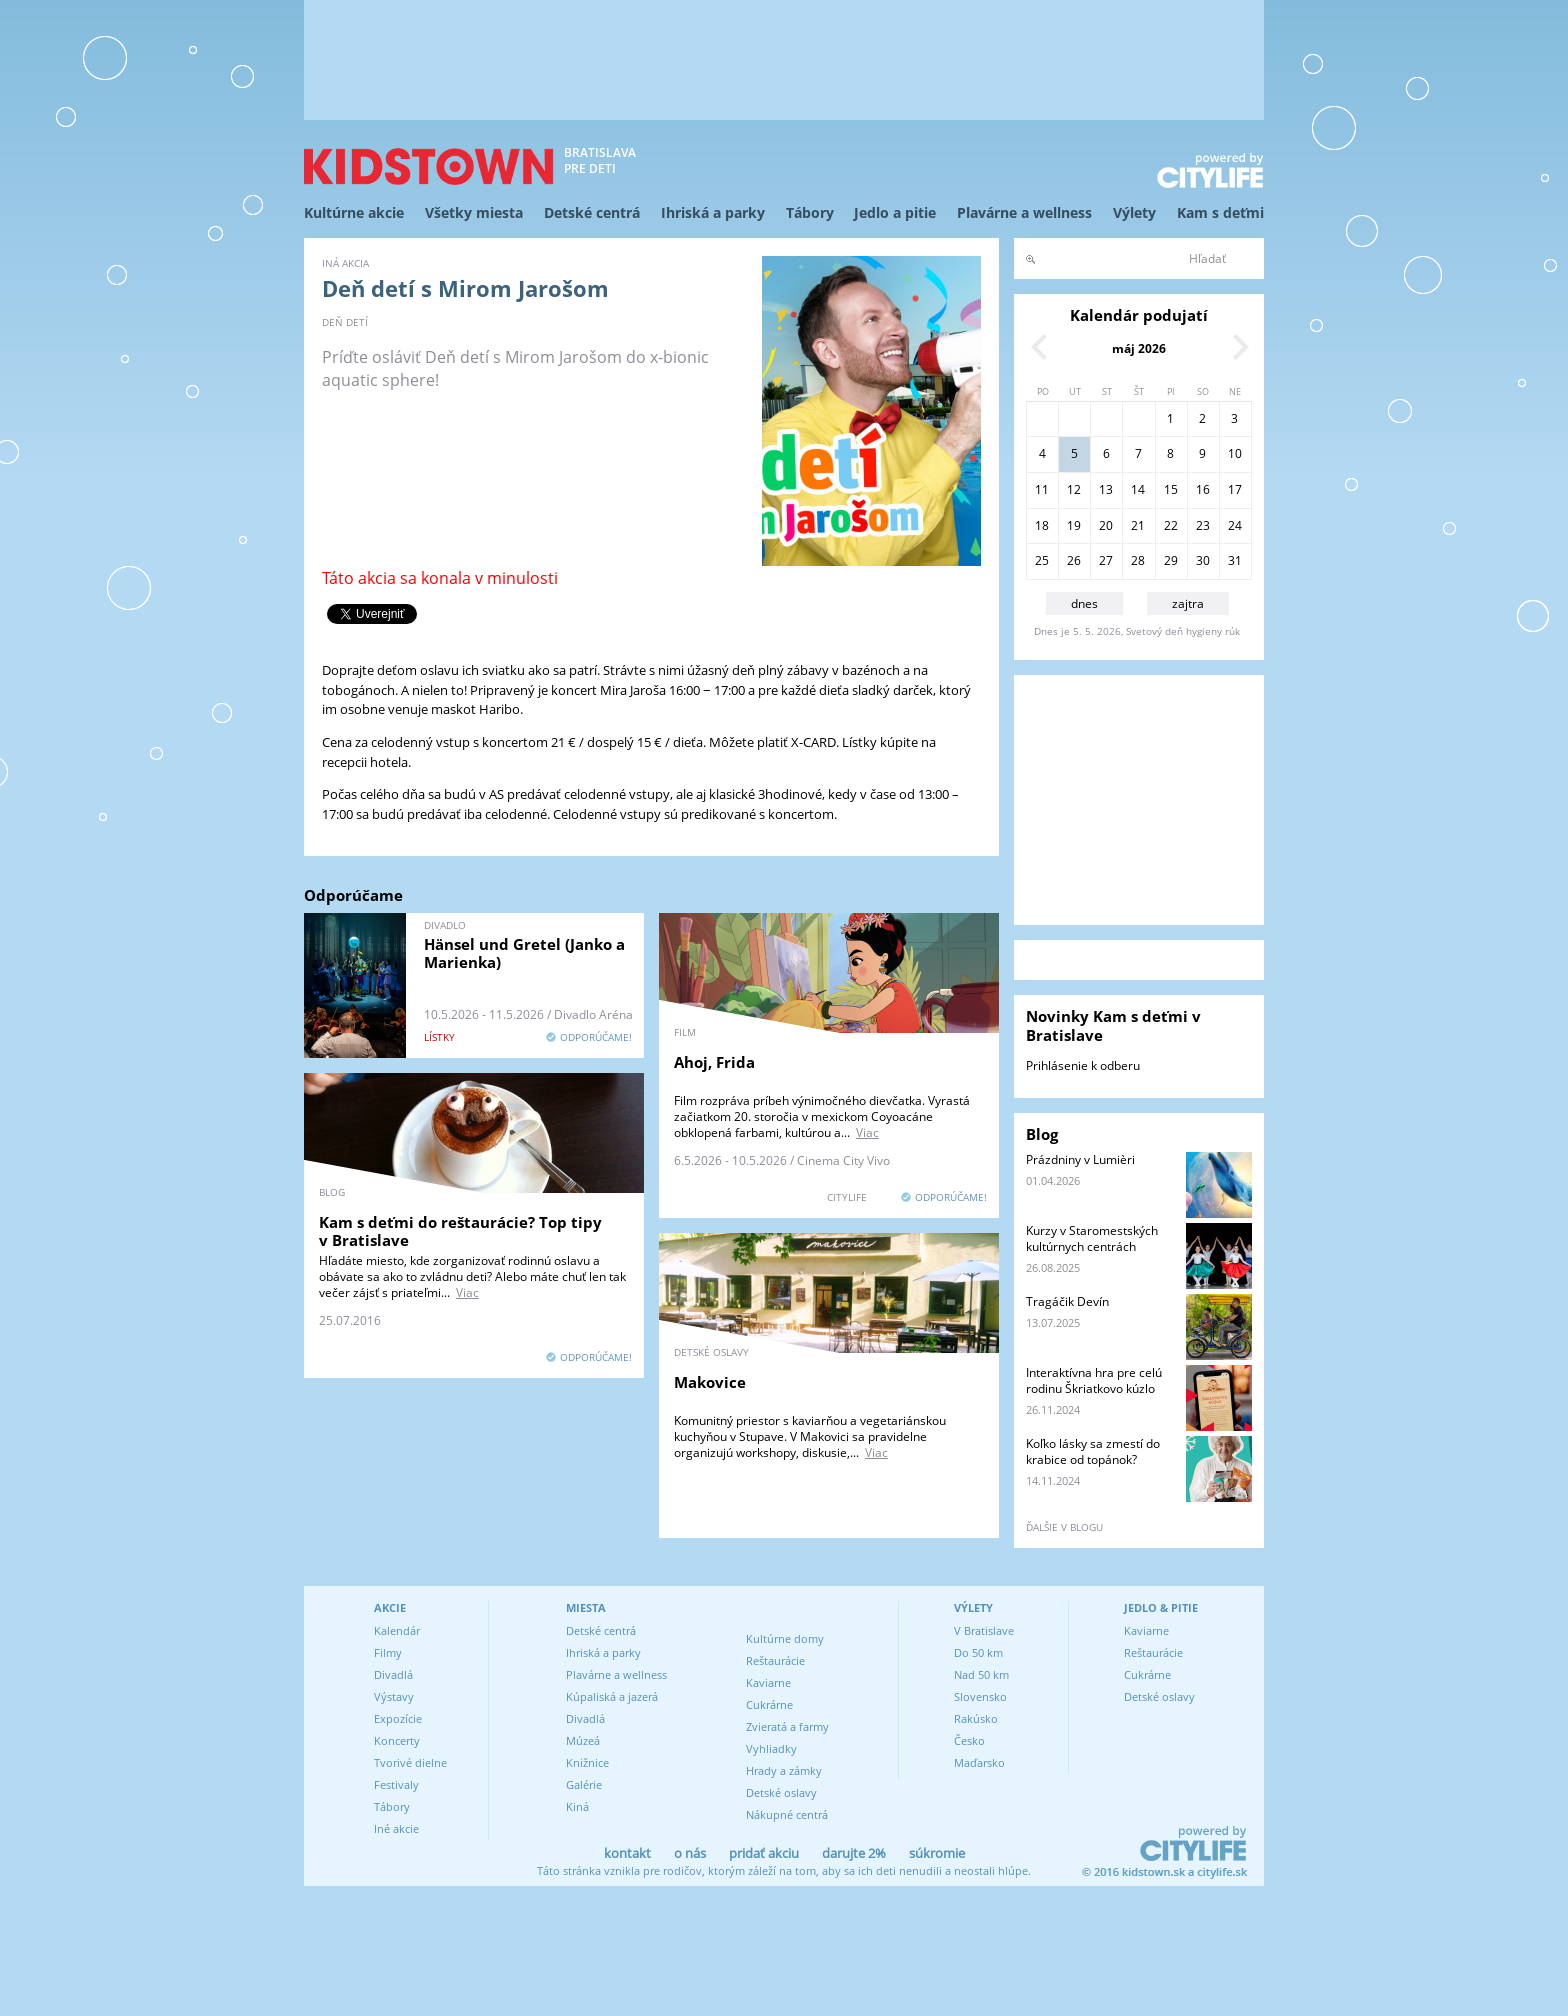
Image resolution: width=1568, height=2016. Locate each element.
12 (1074, 489)
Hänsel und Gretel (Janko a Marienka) (524, 953)
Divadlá (393, 1674)
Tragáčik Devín (1067, 1301)
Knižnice (587, 1762)
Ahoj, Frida (714, 1062)
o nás (690, 1853)
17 (1235, 489)
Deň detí (345, 322)
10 (1235, 453)
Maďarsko (979, 1762)
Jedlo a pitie (895, 212)
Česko (969, 1740)
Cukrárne (769, 1704)
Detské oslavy (781, 1792)
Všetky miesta (474, 212)
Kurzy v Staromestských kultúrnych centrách (1092, 1238)
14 (1138, 489)
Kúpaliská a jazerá (612, 1696)
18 (1042, 525)
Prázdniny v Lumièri (1080, 1159)
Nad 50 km (981, 1674)
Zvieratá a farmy (787, 1726)
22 (1171, 525)
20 (1106, 525)
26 (1074, 560)
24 (1235, 525)
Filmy (388, 1652)
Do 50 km (978, 1652)
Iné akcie (396, 1828)
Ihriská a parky (713, 212)
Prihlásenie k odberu (1083, 1065)
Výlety (1134, 212)
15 (1171, 489)
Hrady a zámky (784, 1770)
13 (1106, 489)
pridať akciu (764, 1853)
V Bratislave (984, 1630)
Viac (867, 1132)
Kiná (577, 1806)
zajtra (1188, 603)
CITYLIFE (847, 1197)
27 (1106, 560)
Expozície (398, 1718)
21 (1138, 525)
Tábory (810, 212)
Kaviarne (768, 1682)
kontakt (627, 1853)
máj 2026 (1139, 348)
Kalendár (397, 1630)
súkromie (937, 1853)
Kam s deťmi (1220, 212)
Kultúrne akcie (354, 212)
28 (1138, 560)
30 (1203, 560)
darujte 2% (854, 1853)
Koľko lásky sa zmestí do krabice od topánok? (1093, 1451)
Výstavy (394, 1696)
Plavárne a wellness (1024, 212)
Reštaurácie (775, 1660)
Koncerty (397, 1740)
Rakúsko (976, 1718)
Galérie (584, 1784)
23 (1203, 525)
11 (1042, 489)
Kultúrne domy (785, 1638)
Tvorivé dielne (410, 1762)
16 (1203, 489)
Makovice (710, 1382)
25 (1042, 560)
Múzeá (583, 1740)
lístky (439, 1037)
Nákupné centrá (787, 1814)
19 (1074, 525)
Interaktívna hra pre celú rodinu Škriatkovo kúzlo (1094, 1380)
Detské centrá (592, 212)
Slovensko (980, 1696)
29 (1171, 560)
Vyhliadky (771, 1748)
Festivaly (396, 1784)
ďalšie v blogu (1064, 1527)
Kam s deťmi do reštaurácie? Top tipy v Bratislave (460, 1231)
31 (1235, 560)
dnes (1084, 603)
